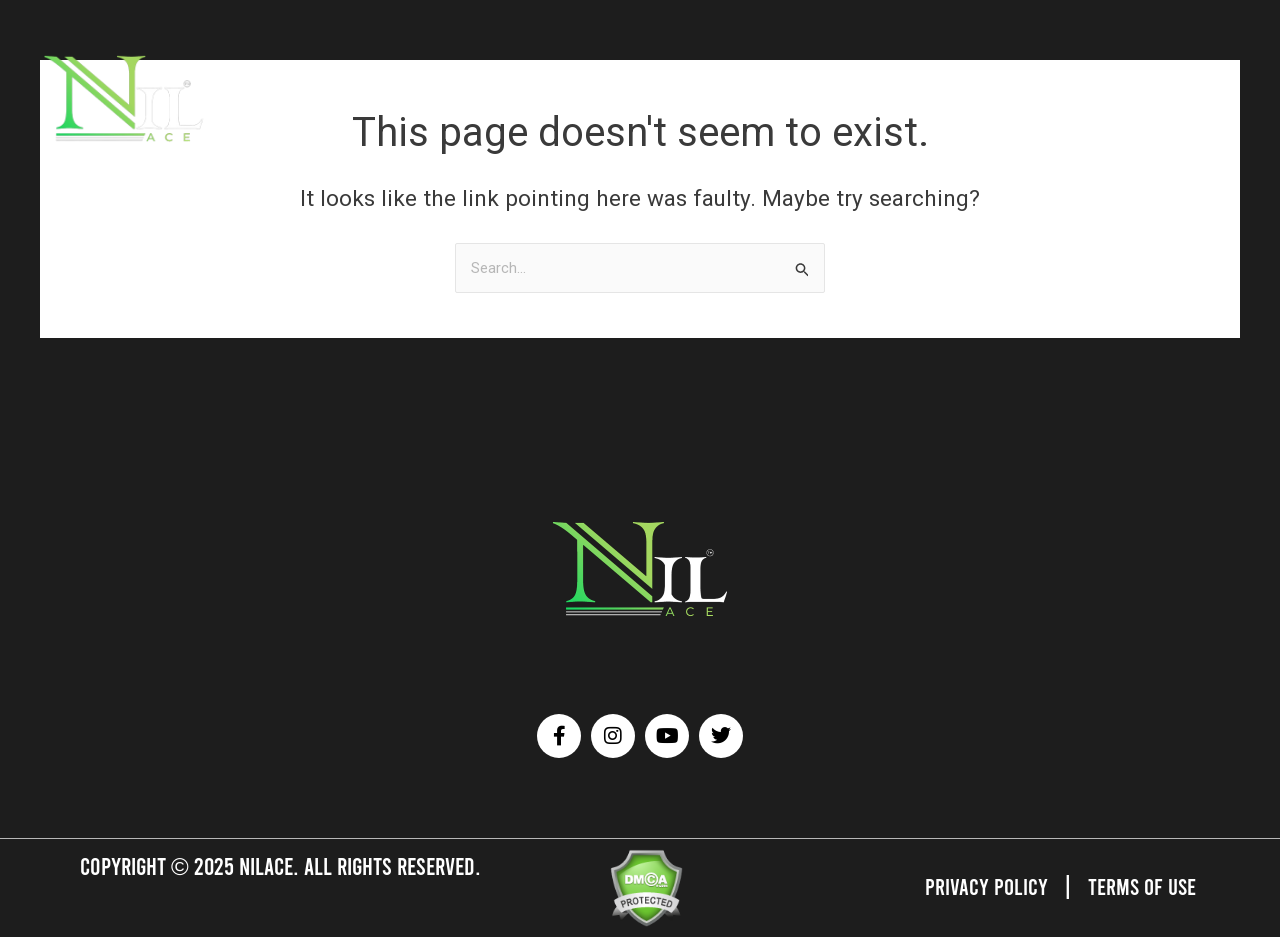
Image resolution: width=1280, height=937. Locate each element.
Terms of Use (1140, 885)
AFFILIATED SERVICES (492, 96)
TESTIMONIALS (730, 96)
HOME (239, 96)
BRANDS (379, 96)
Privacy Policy (983, 885)
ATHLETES (305, 96)
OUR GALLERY (622, 96)
